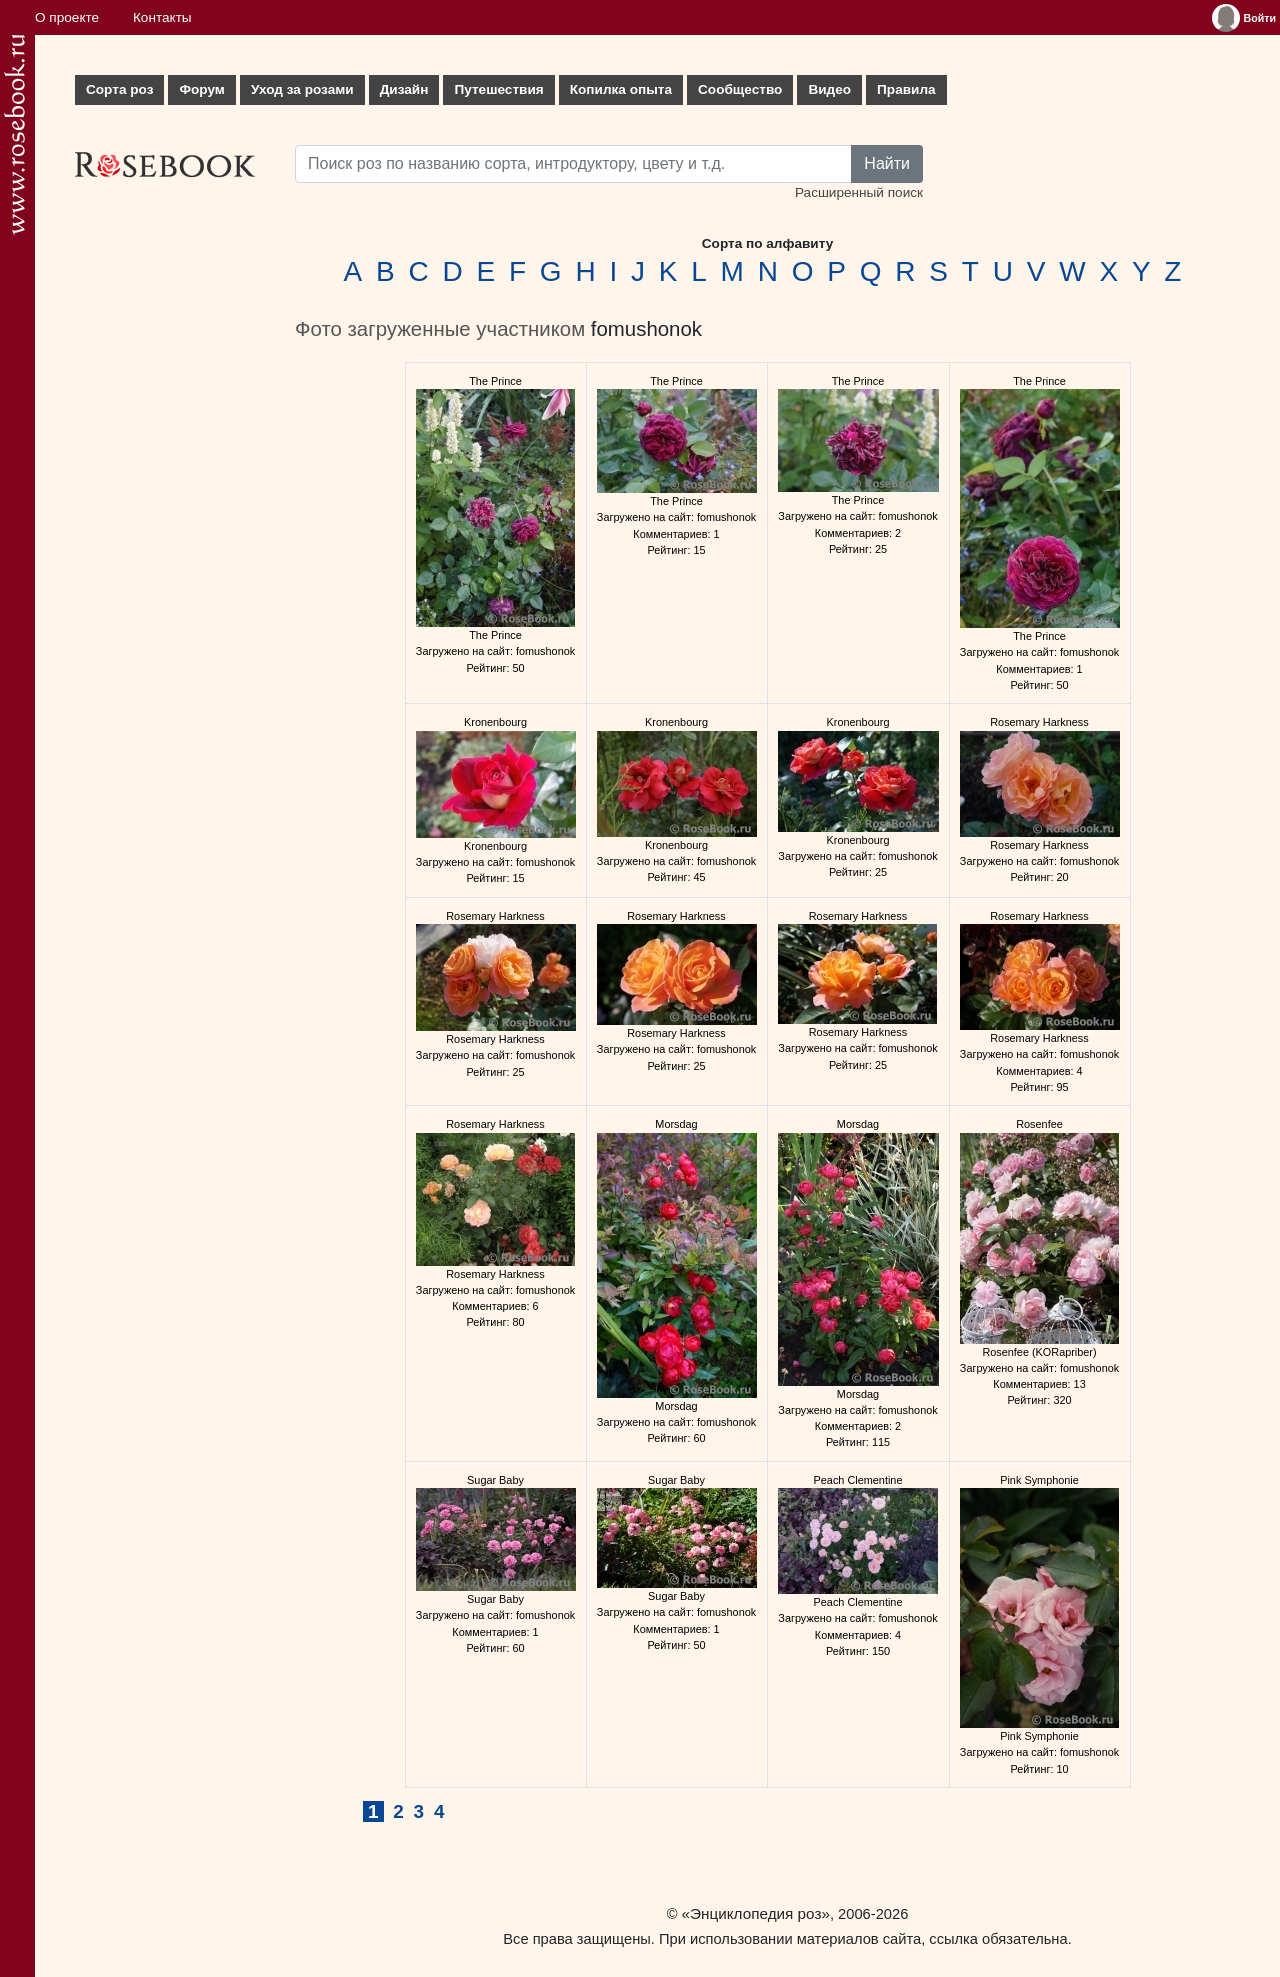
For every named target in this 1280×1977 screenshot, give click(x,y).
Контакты (162, 17)
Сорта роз (119, 89)
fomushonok (646, 329)
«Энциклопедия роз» (756, 1913)
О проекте (67, 17)
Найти (887, 163)
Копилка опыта (621, 89)
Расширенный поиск (859, 192)
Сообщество (740, 89)
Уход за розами (302, 89)
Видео (829, 89)
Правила (906, 89)
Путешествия (498, 89)
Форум (201, 89)
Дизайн (404, 89)
